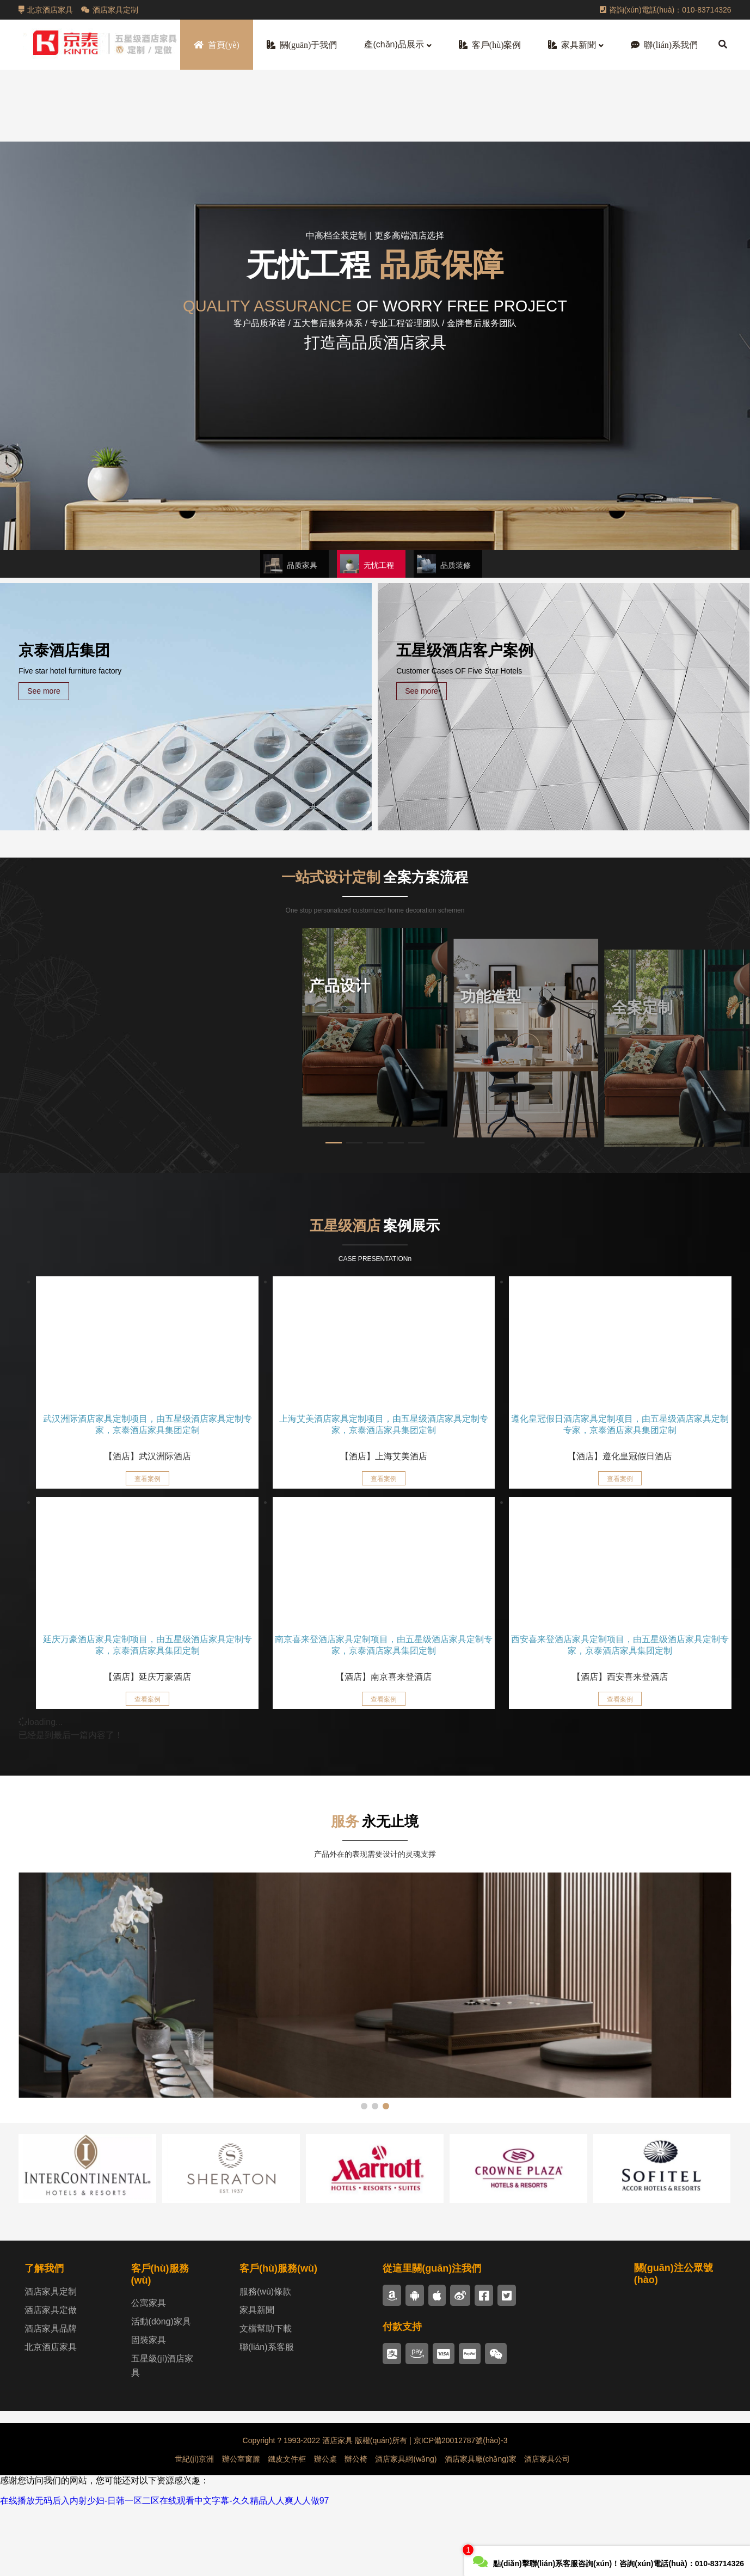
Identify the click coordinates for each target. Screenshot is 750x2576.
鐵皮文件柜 (287, 2528)
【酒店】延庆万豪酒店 (147, 1676)
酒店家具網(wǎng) (406, 2528)
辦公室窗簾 (241, 2528)
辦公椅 (356, 2528)
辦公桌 (325, 2528)
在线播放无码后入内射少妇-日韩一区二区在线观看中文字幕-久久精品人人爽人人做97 (164, 2569)
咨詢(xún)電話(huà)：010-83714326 (665, 9)
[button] (294, 564)
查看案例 (147, 1479)
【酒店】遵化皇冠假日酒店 (620, 1456)
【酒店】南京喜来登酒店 (384, 1676)
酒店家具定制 (109, 9)
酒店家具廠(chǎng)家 (481, 2528)
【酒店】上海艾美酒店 (383, 1456)
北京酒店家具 (46, 9)
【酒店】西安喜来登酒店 (620, 1676)
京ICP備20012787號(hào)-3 (459, 2509)
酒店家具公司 (547, 2528)
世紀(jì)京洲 (194, 2528)
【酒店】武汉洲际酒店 (147, 1456)
